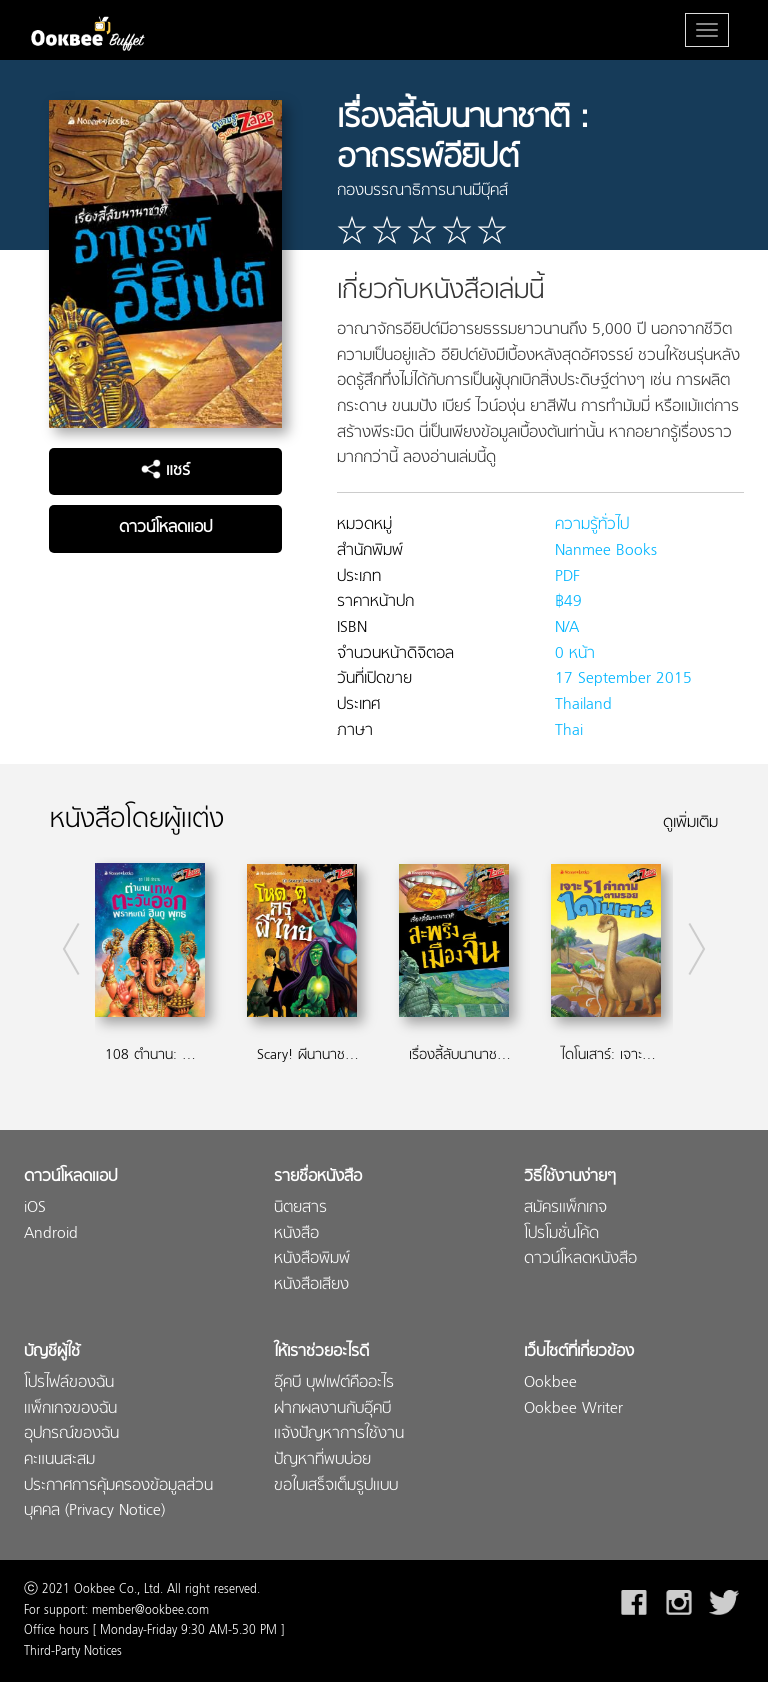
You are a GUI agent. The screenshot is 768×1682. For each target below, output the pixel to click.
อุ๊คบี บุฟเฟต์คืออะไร (334, 1383)
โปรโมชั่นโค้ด (561, 1234)
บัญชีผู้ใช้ (52, 1352)
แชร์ (165, 471)
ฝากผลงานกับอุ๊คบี (332, 1409)
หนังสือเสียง (311, 1285)
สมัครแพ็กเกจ (565, 1208)
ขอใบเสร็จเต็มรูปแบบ (336, 1486)
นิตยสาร (300, 1208)
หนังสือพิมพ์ (312, 1259)
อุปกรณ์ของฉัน (71, 1434)
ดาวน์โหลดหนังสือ (580, 1259)
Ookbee (550, 1383)
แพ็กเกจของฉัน (70, 1409)
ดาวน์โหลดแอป (165, 528)
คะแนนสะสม (59, 1460)
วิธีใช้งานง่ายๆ (570, 1177)
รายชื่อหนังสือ (318, 1177)
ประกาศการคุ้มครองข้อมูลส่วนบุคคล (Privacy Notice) (118, 1499)
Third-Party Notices (73, 1652)
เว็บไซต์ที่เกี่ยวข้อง (579, 1352)
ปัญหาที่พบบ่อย (322, 1460)
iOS (35, 1208)
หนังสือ (296, 1234)
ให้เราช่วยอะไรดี (321, 1352)
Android (51, 1234)
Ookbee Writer (573, 1409)
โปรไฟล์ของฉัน (69, 1383)
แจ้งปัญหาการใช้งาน (339, 1434)
